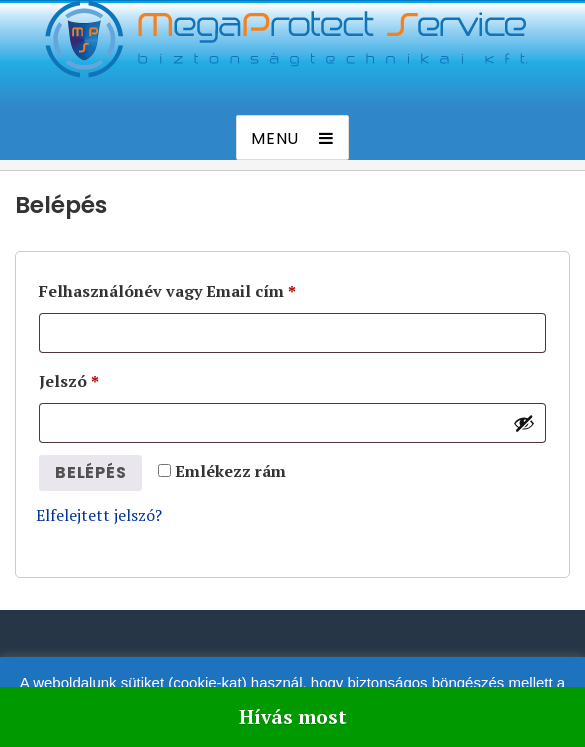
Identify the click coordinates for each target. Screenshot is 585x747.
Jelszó (69, 381)
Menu (275, 138)
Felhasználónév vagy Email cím (167, 291)
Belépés (90, 472)
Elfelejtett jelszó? (99, 515)
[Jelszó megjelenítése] (524, 423)
